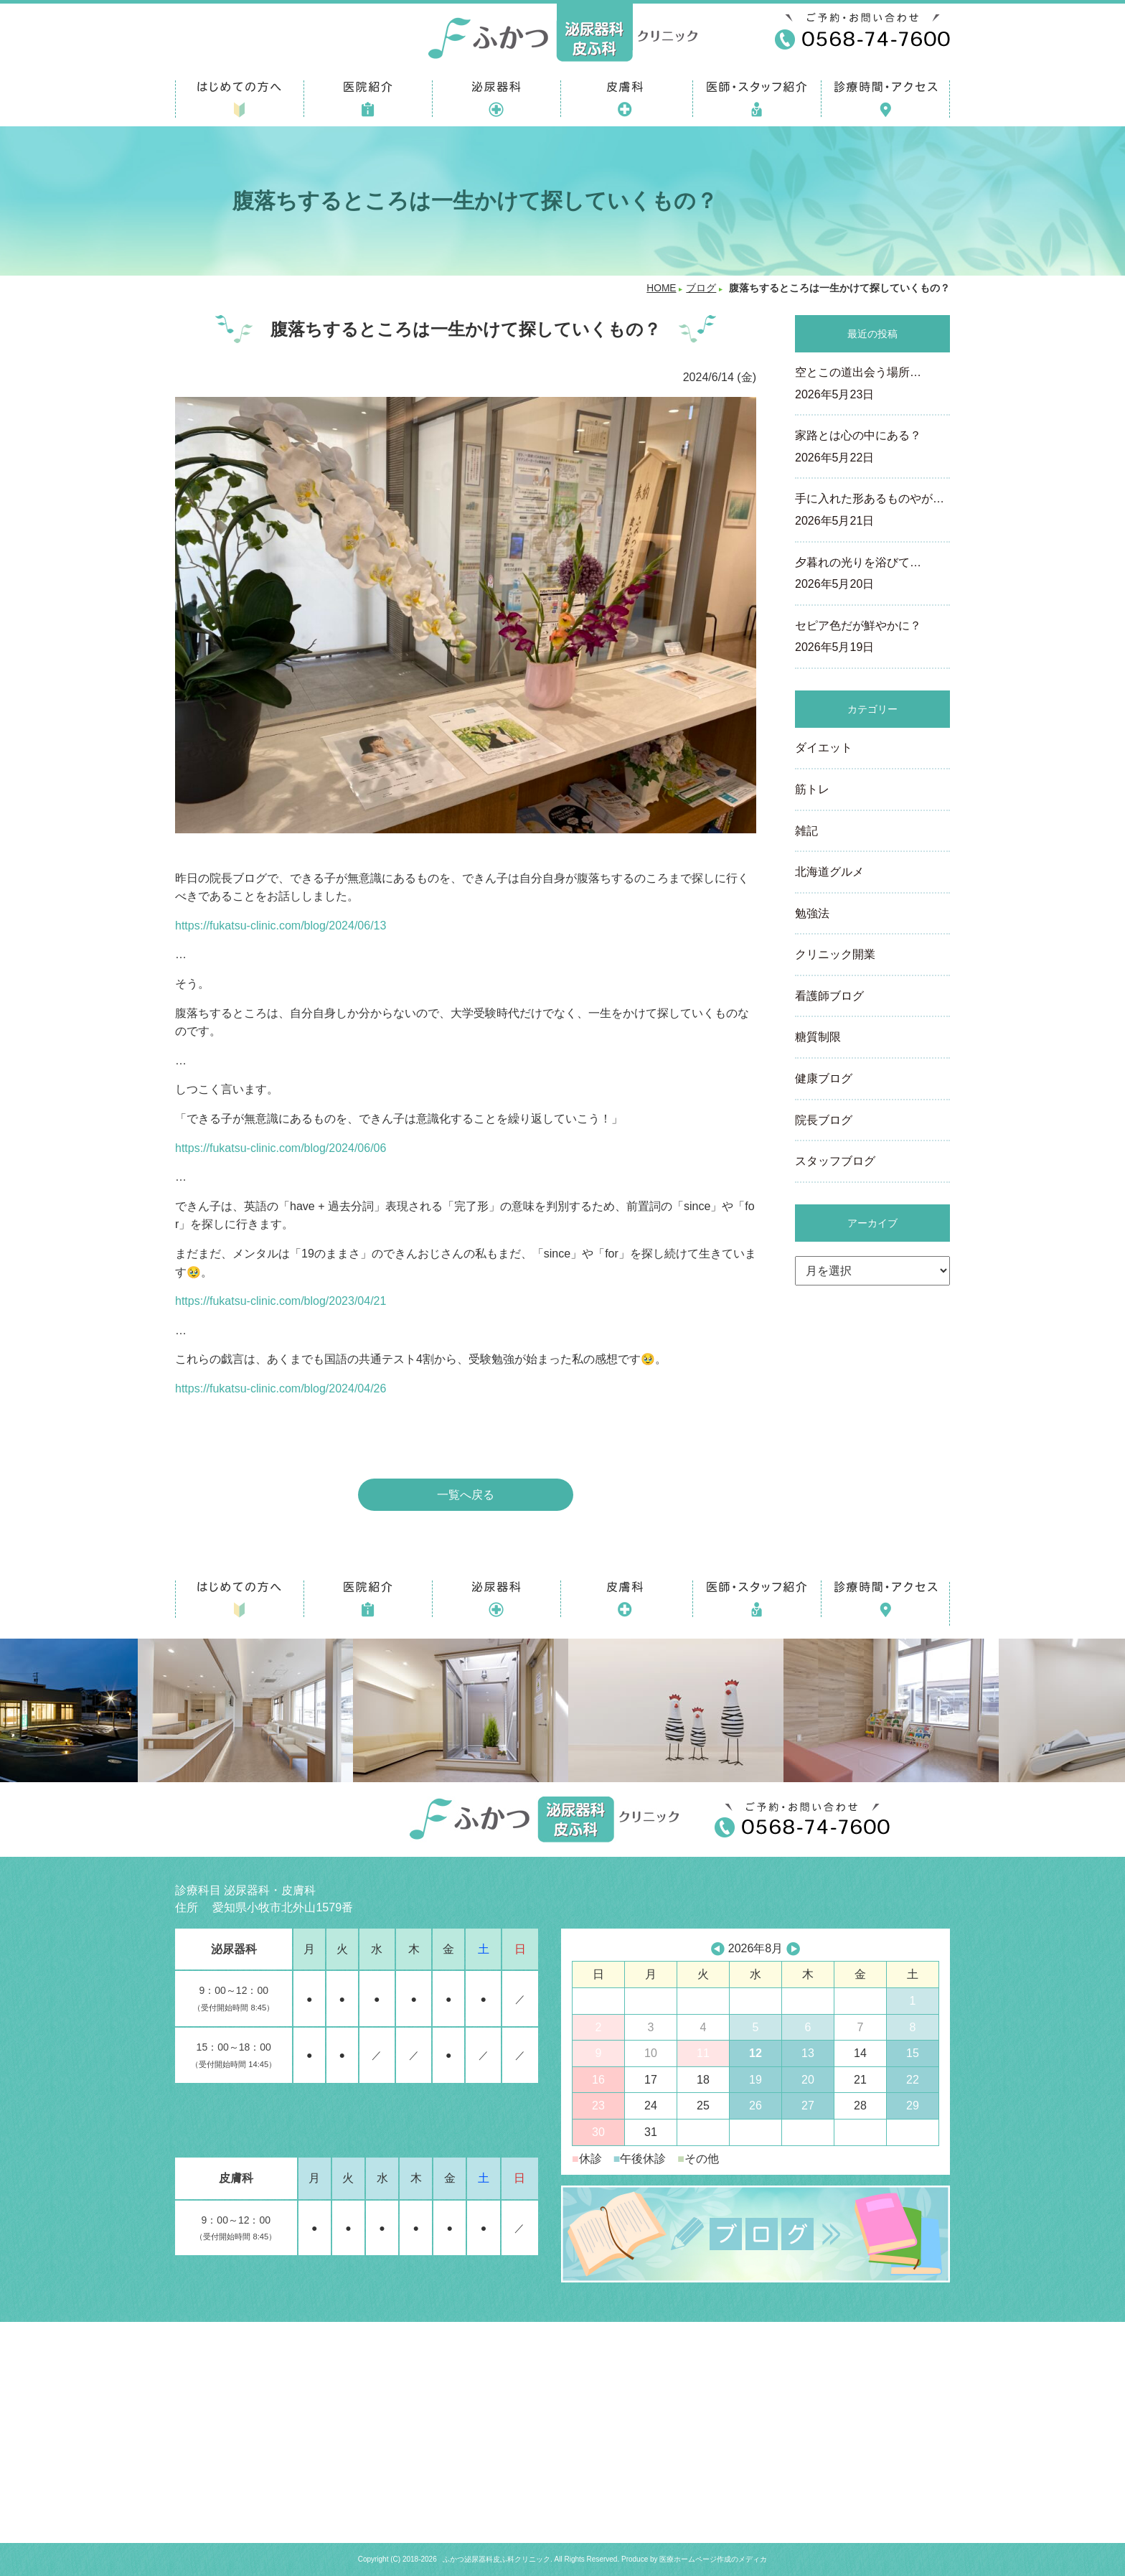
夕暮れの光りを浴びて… (872, 575)
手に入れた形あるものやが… (872, 511)
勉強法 (812, 913)
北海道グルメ (829, 872)
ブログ (701, 288)
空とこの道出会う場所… (872, 384)
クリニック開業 (835, 954)
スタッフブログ (835, 1161)
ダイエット (823, 747)
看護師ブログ (829, 996)
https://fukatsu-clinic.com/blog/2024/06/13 (280, 925)
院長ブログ (823, 1120)
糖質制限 (818, 1037)
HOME (661, 288)
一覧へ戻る (465, 1495)
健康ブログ (823, 1078)
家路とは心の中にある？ (872, 448)
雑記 (806, 831)
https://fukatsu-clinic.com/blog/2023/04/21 (280, 1301)
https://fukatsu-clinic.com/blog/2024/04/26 (280, 1388)
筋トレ (812, 789)
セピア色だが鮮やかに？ (872, 638)
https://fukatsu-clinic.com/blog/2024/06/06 (280, 1148)
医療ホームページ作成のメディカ (713, 2559)
